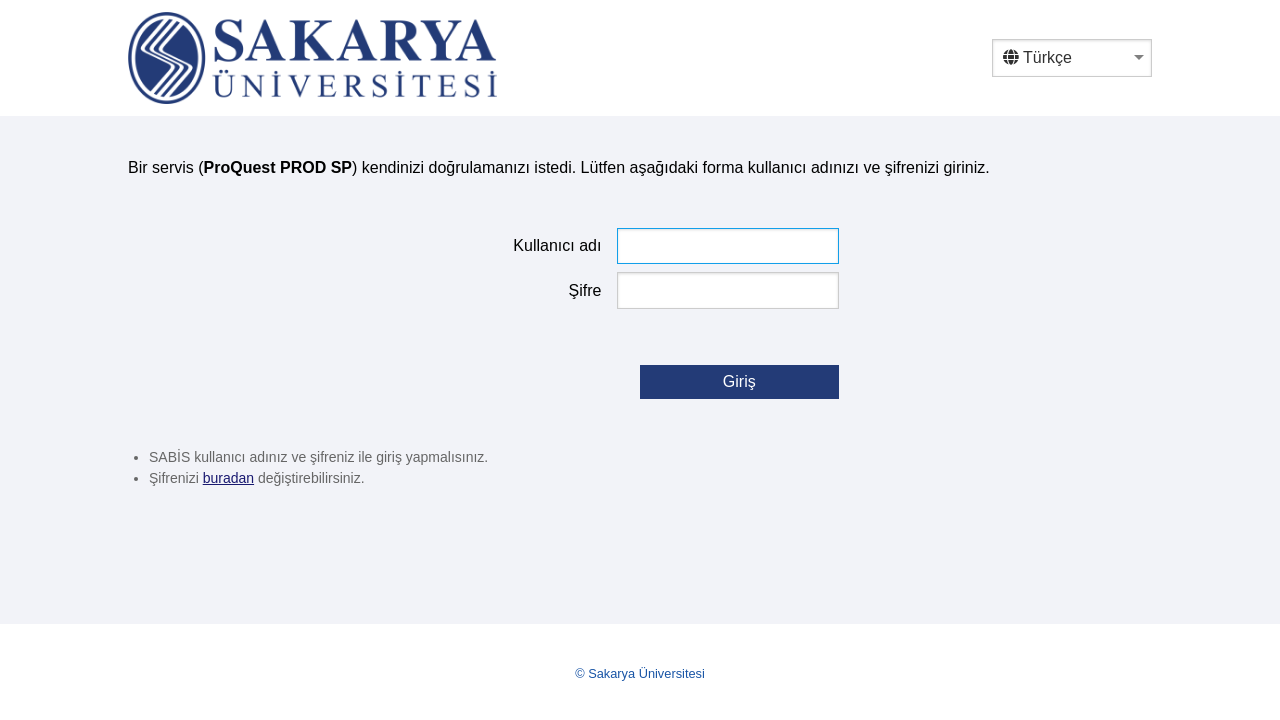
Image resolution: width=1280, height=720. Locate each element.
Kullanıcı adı (557, 245)
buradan (228, 478)
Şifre (585, 290)
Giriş (739, 381)
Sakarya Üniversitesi (646, 673)
